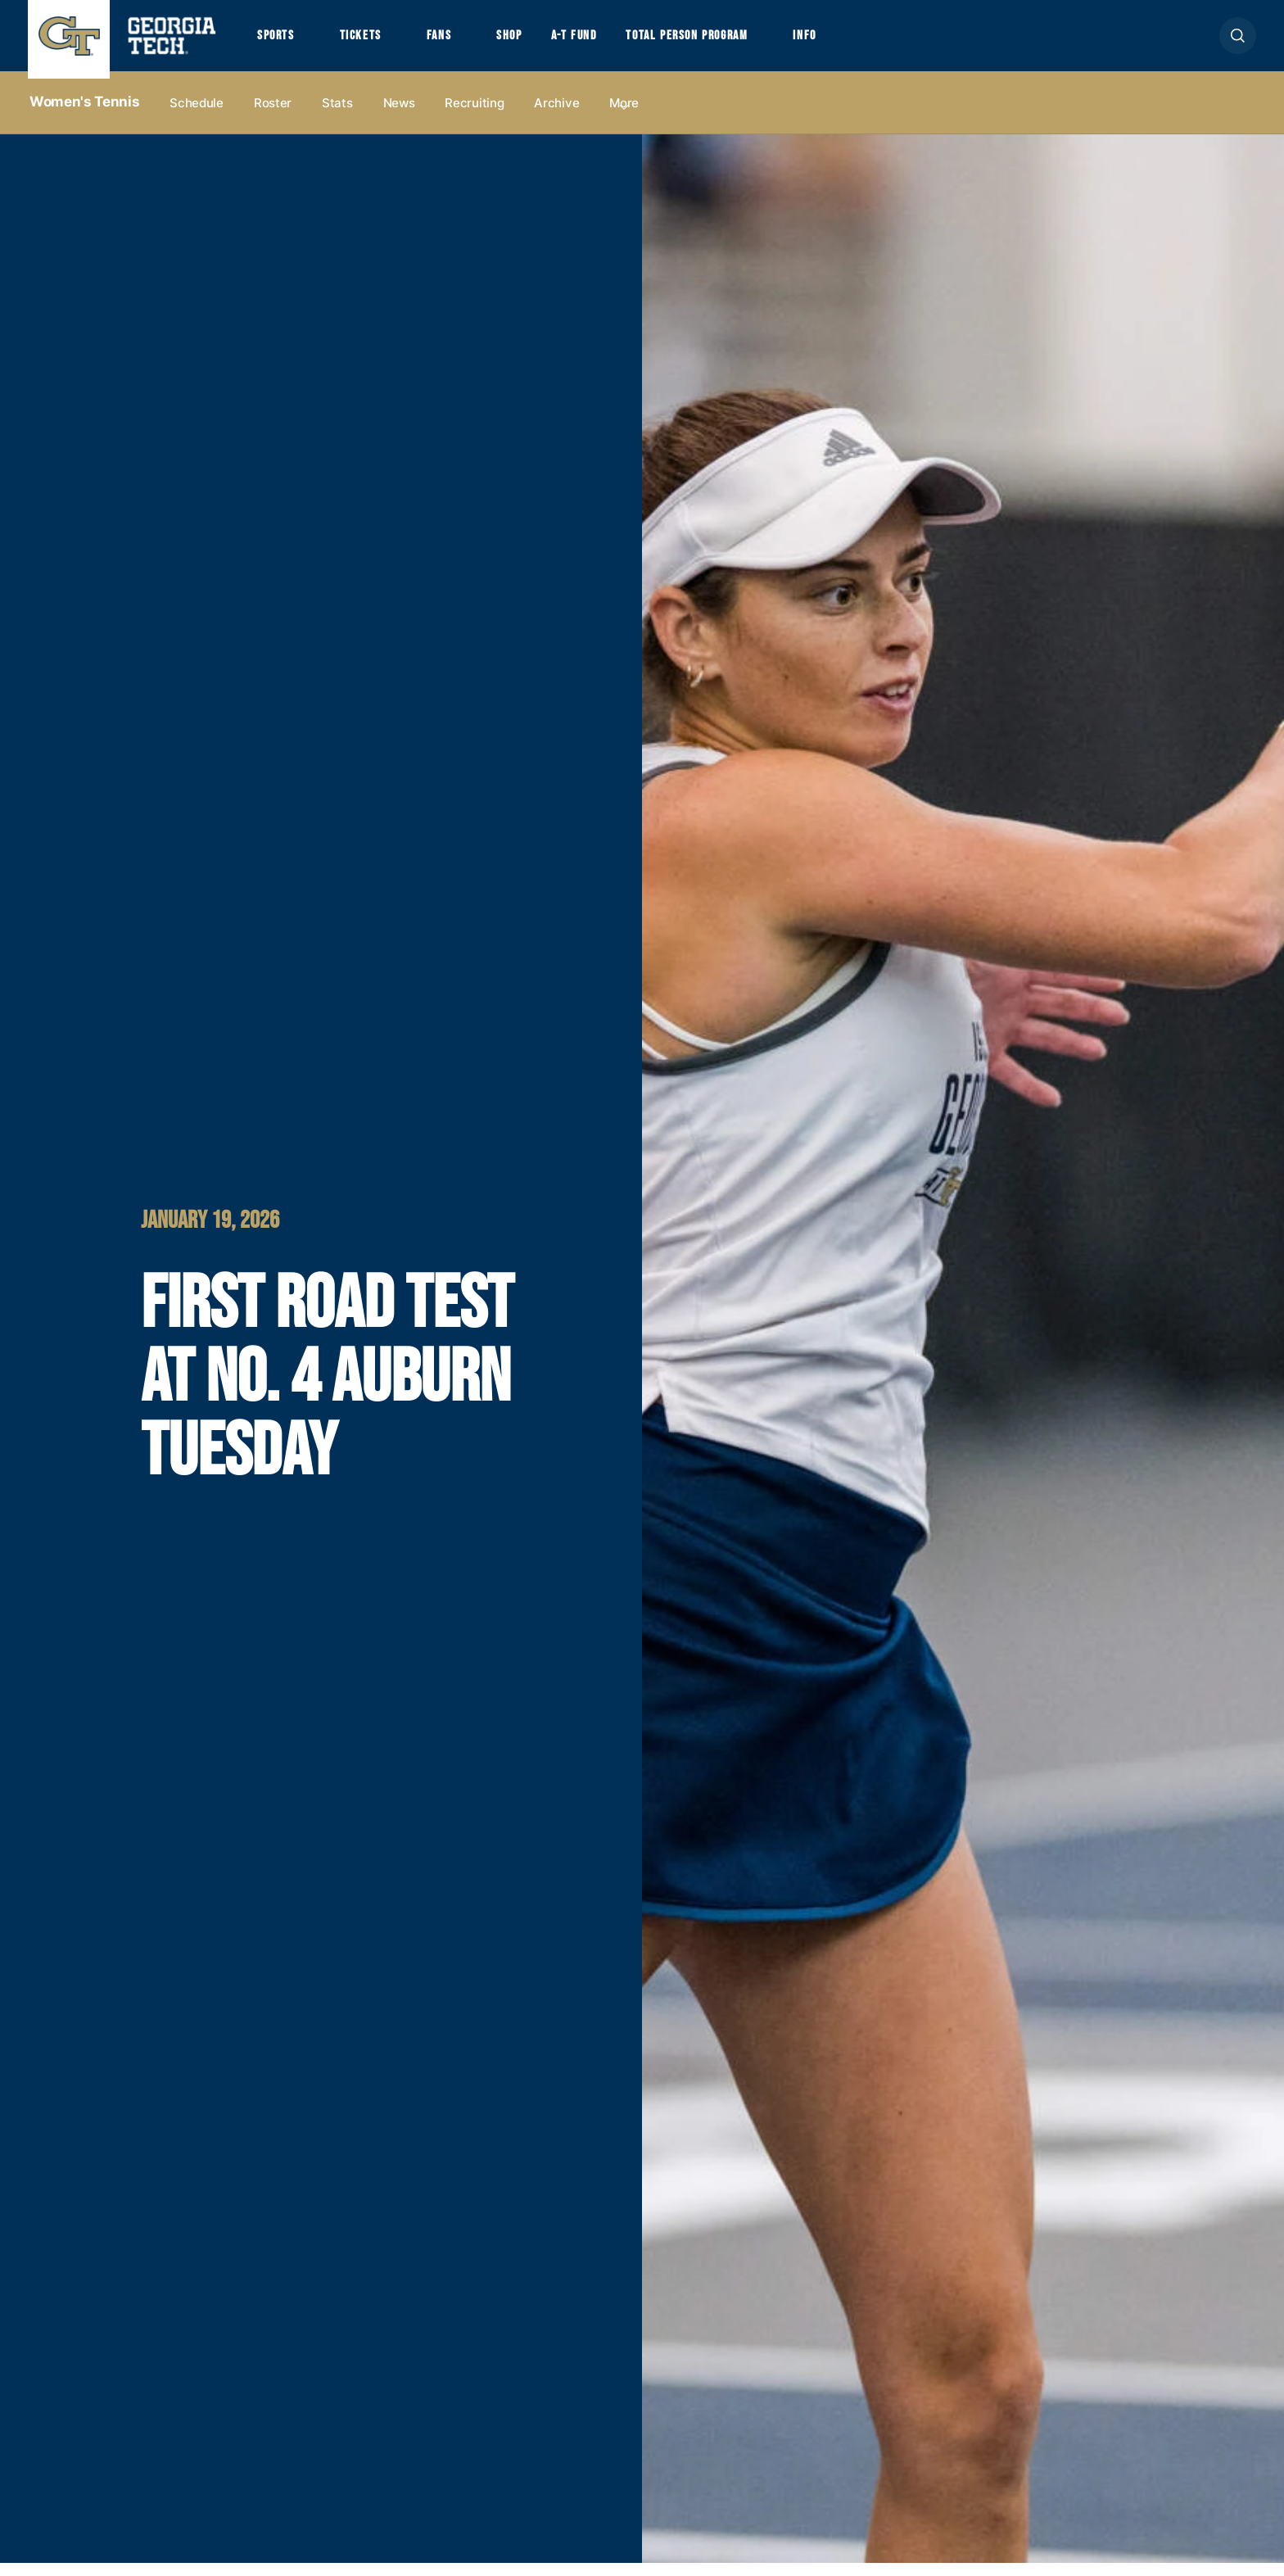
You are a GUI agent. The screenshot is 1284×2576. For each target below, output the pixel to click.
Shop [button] (540, 42)
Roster (273, 116)
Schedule (197, 116)
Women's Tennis (84, 115)
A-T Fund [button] (612, 42)
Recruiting (474, 116)
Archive (556, 116)
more (624, 116)
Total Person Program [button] (741, 42)
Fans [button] (462, 42)
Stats (337, 116)
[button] (1237, 42)
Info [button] (877, 42)
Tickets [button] (374, 42)
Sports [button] (279, 42)
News (399, 116)
